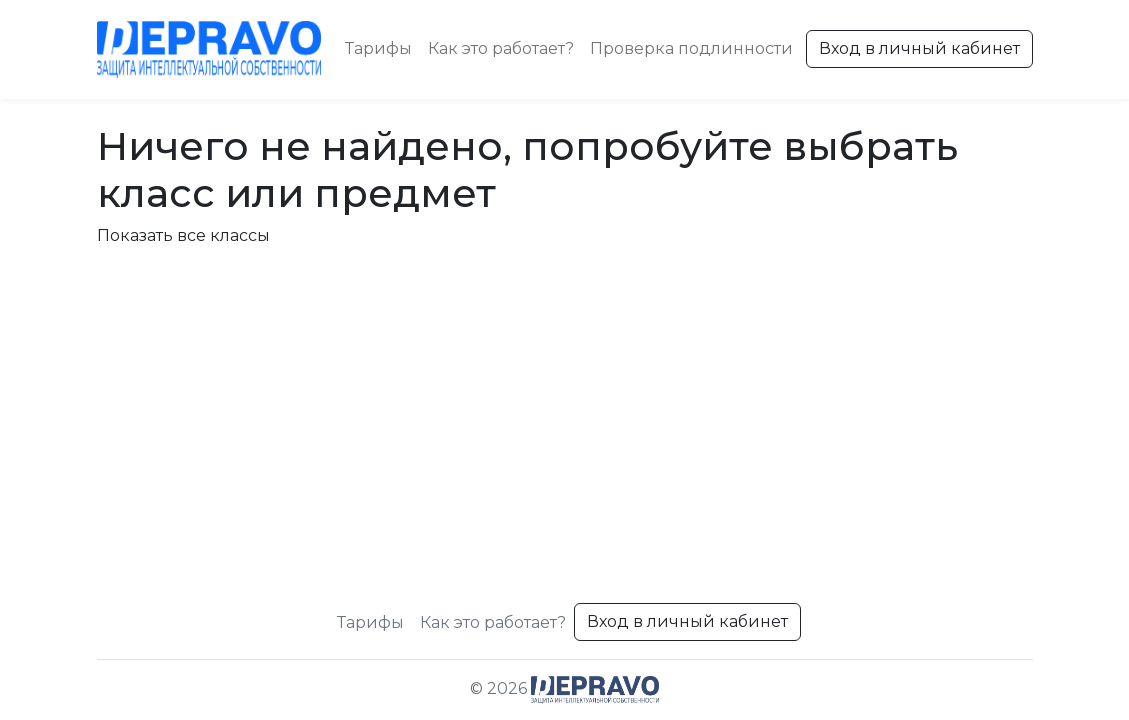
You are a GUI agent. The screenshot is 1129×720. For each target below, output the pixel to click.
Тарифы (378, 48)
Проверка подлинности (691, 48)
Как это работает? (501, 48)
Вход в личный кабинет (919, 48)
